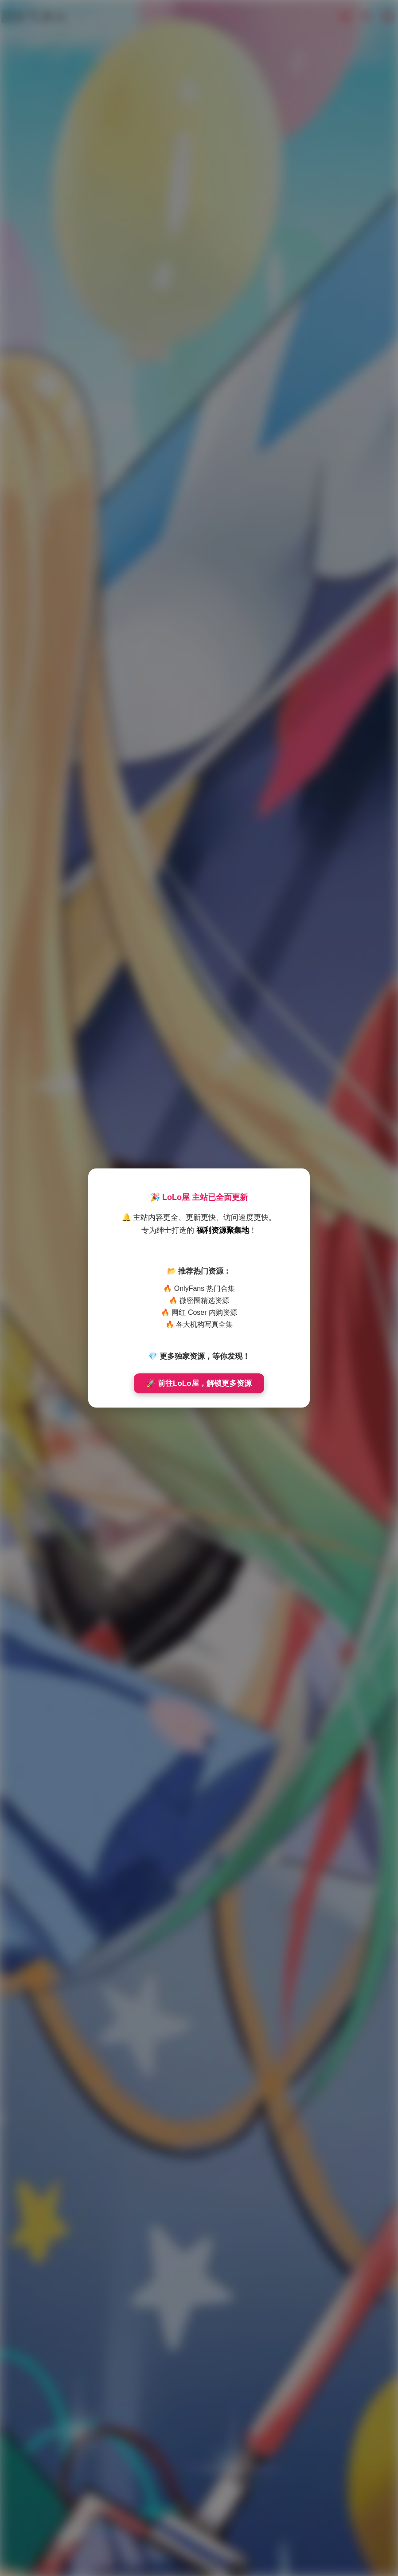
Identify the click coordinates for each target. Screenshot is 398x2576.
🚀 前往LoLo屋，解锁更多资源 (198, 1383)
